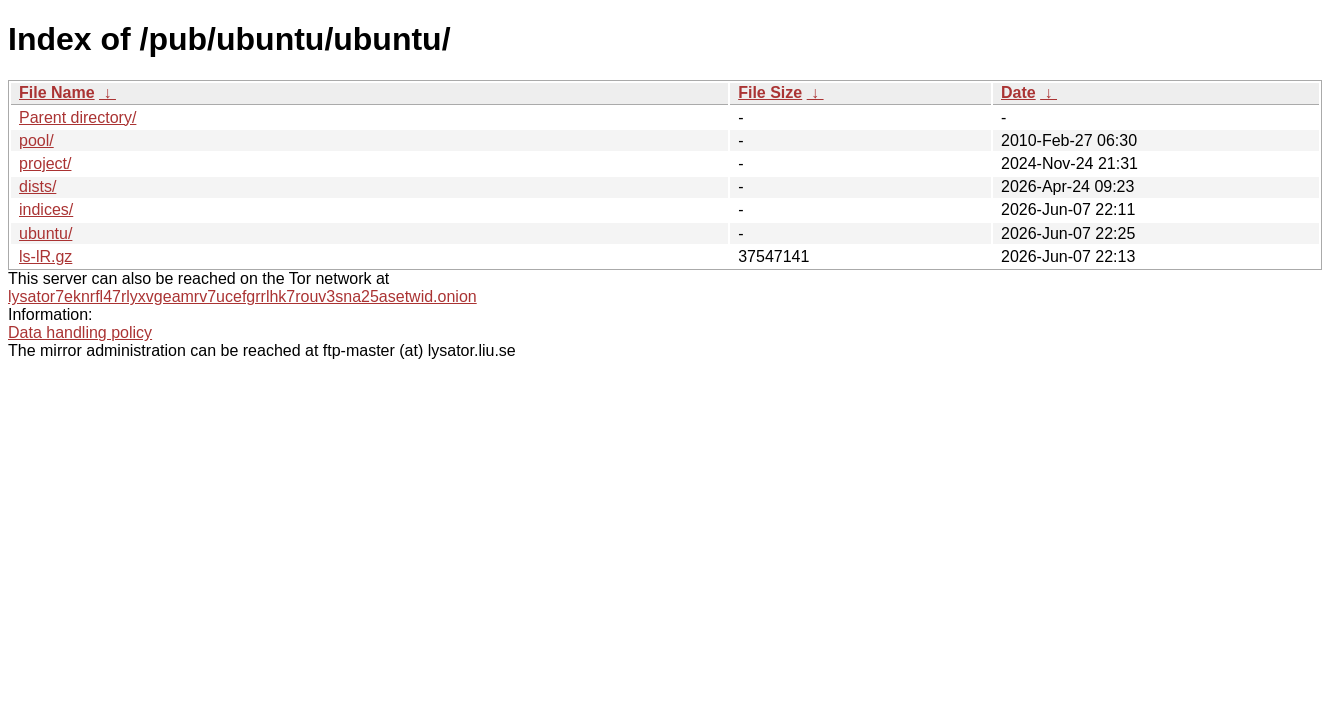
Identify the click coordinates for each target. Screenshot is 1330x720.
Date (1018, 92)
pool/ (36, 140)
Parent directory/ (77, 117)
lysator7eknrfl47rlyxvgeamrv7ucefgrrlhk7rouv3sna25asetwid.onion (242, 296)
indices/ (46, 209)
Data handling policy (80, 332)
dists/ (37, 186)
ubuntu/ (45, 233)
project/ (45, 163)
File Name (57, 92)
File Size (770, 92)
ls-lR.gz (45, 256)
